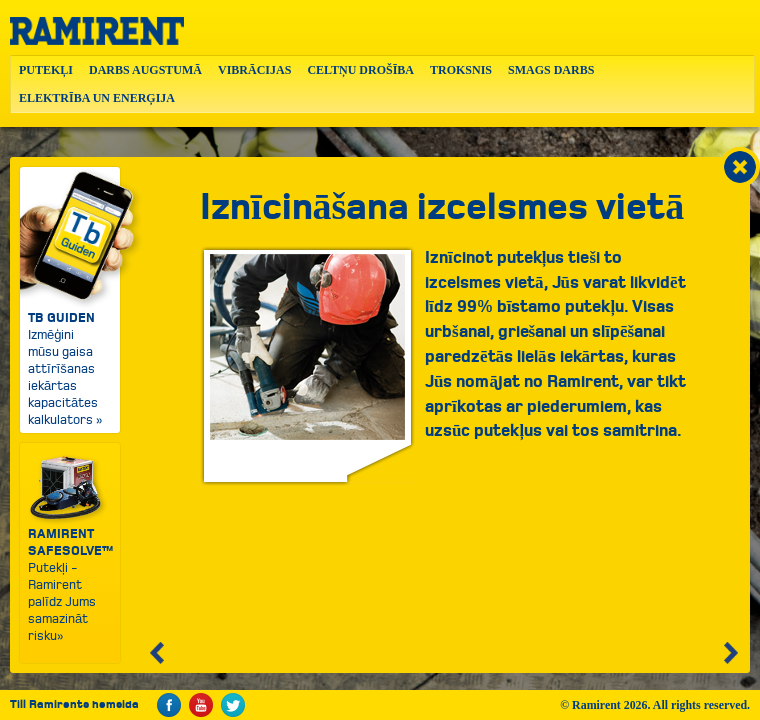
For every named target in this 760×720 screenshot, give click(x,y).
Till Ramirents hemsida (74, 704)
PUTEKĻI (46, 70)
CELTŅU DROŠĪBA (360, 70)
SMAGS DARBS (551, 70)
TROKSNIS (461, 70)
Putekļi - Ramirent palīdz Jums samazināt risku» (70, 548)
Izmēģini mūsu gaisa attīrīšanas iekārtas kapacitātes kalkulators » (70, 297)
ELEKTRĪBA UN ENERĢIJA (97, 98)
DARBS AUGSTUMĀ (145, 70)
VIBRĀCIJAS (254, 70)
